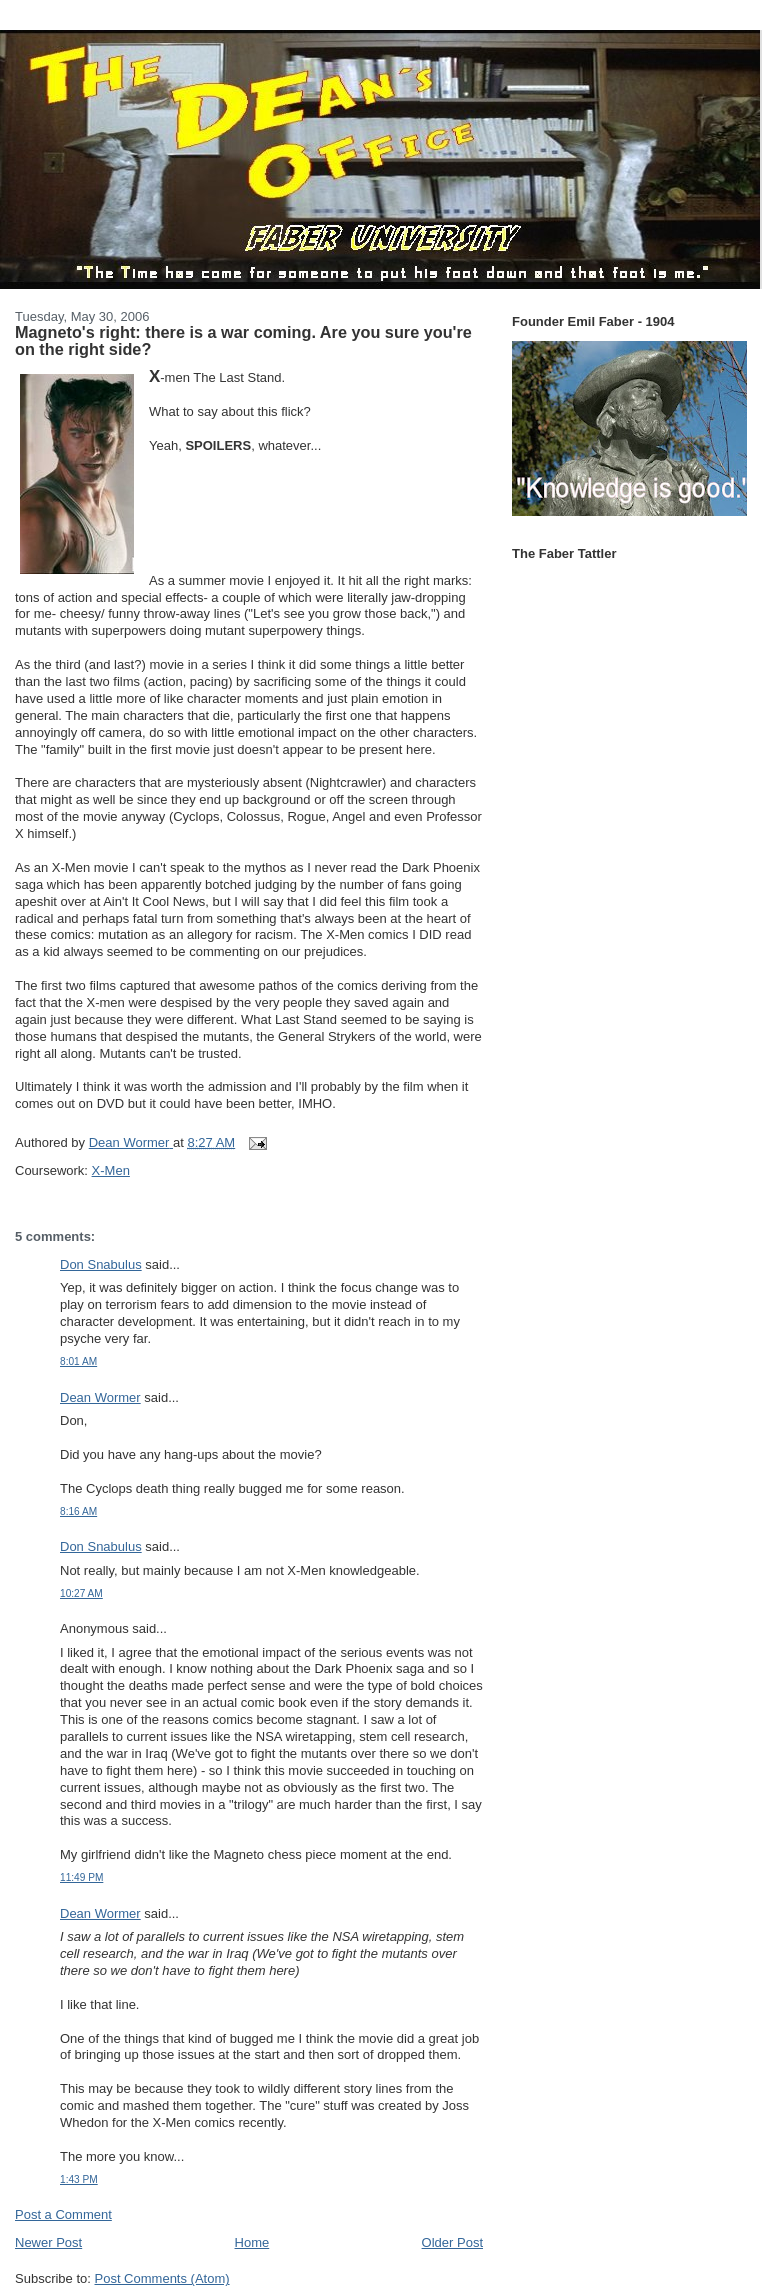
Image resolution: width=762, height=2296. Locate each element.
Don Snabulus (101, 1264)
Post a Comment (63, 2214)
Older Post (452, 2242)
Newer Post (48, 2242)
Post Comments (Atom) (162, 2278)
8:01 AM (78, 1361)
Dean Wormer (100, 1397)
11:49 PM (81, 1877)
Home (252, 2242)
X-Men (111, 1170)
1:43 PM (79, 2179)
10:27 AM (81, 1593)
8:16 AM (78, 1511)
